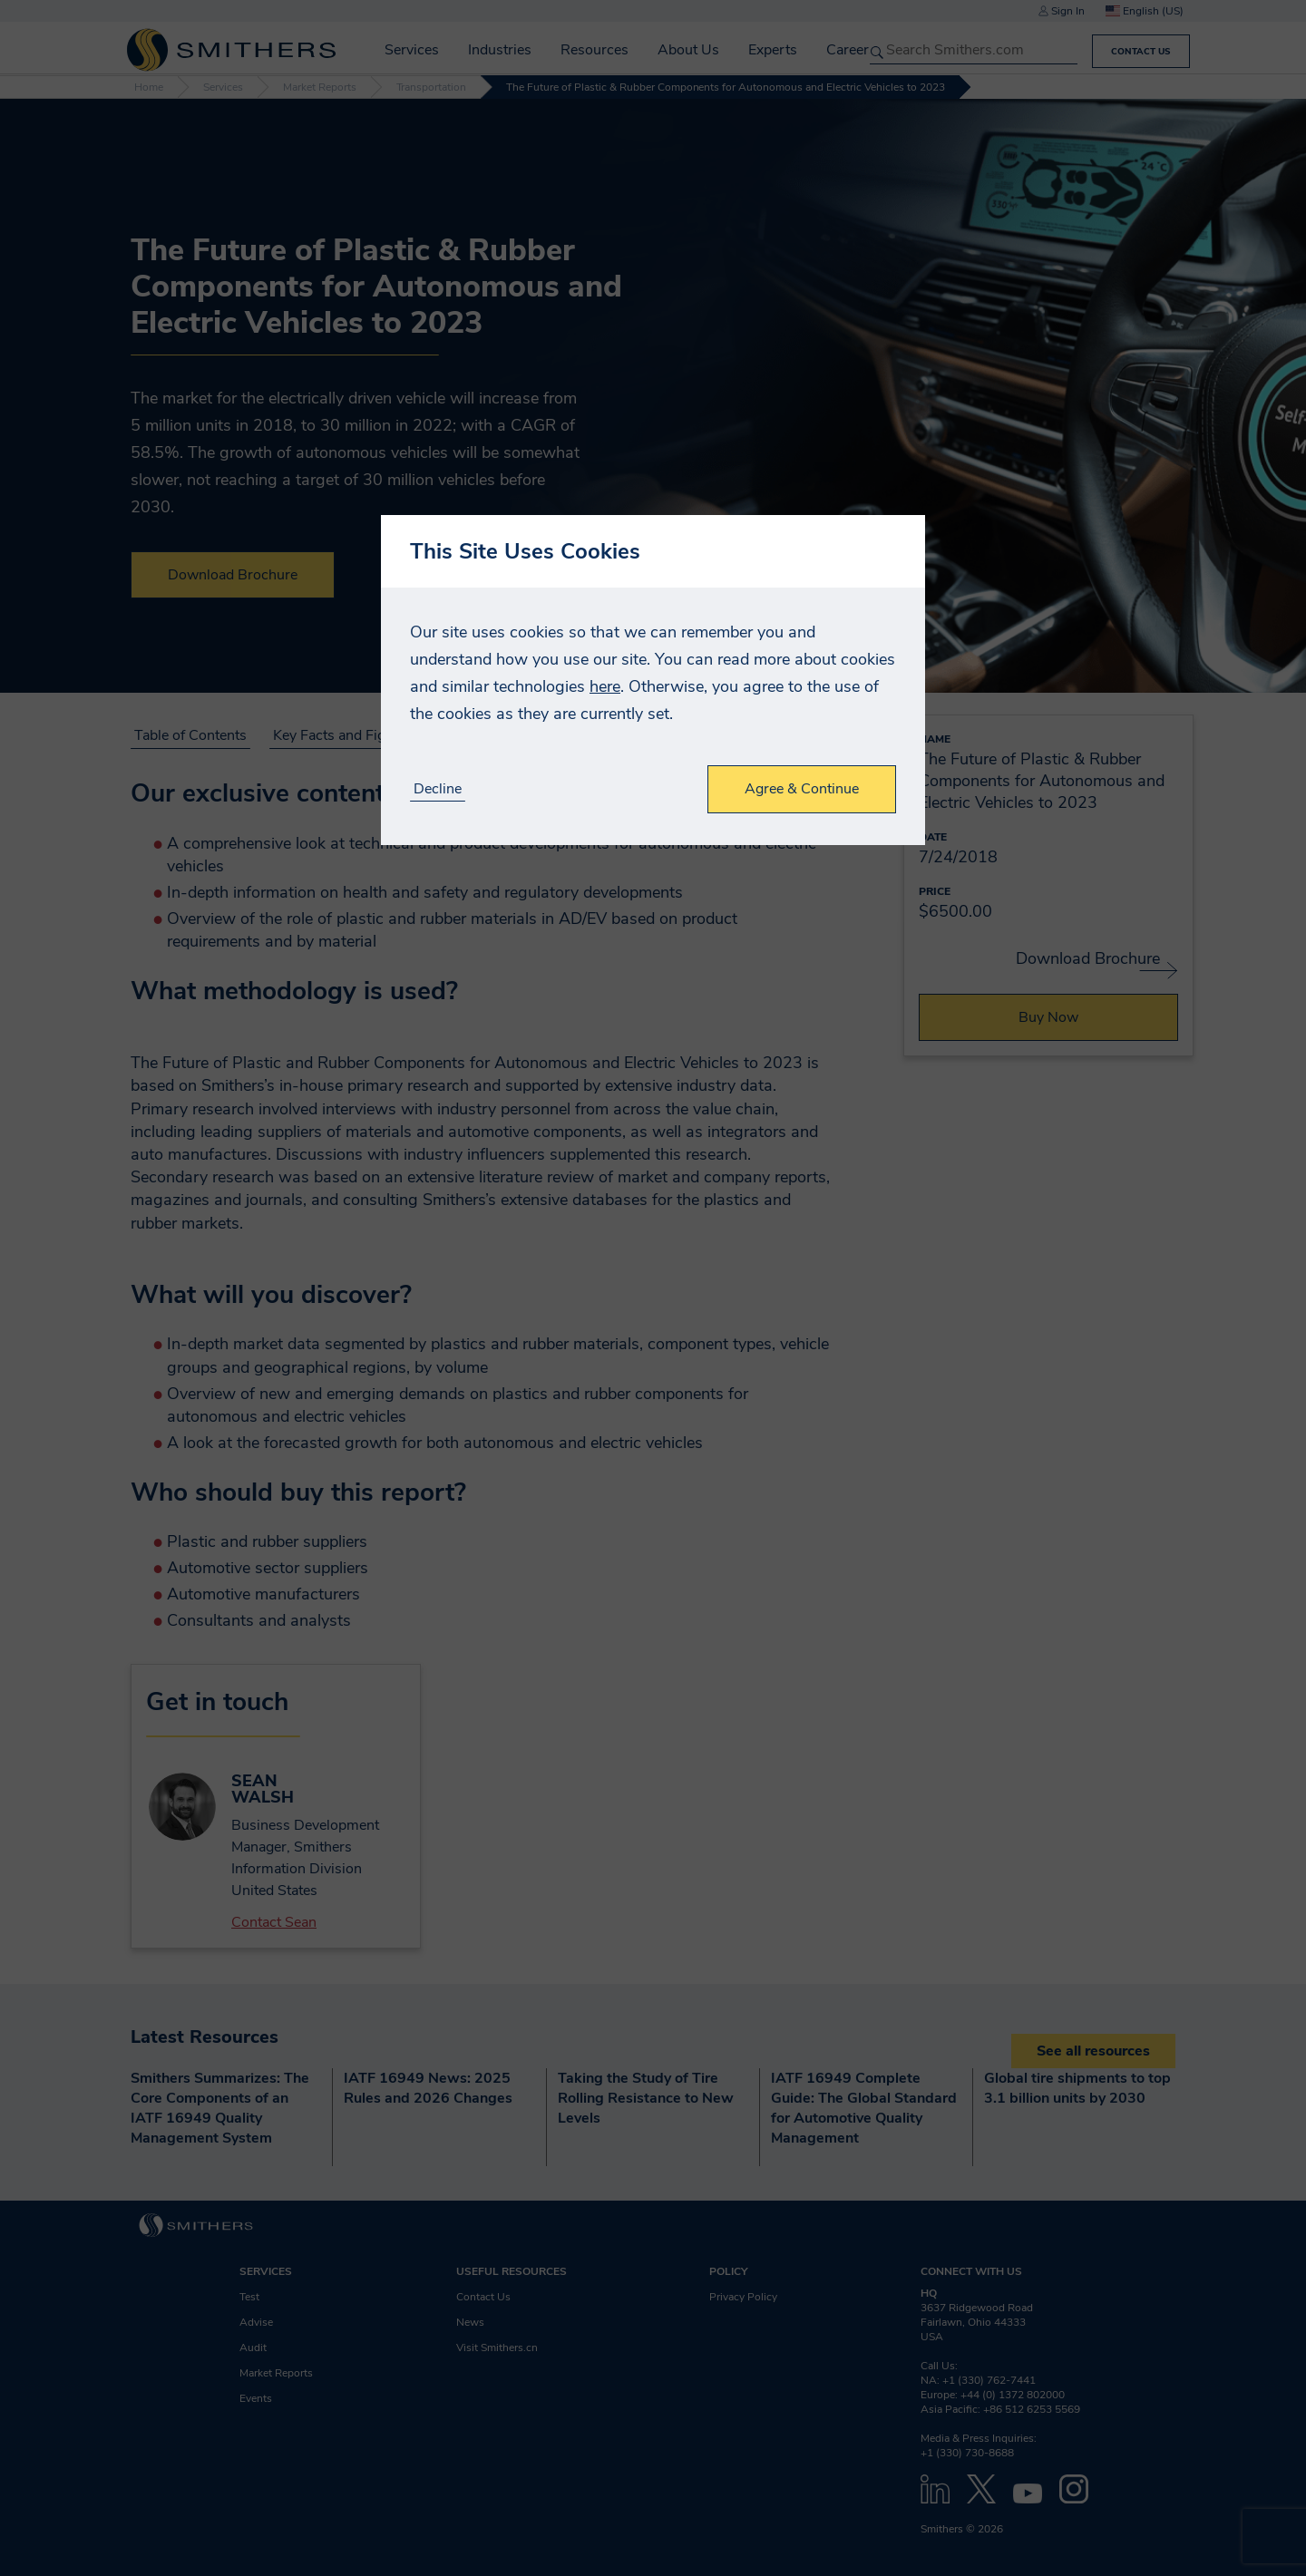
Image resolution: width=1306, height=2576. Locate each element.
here (605, 686)
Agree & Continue (802, 789)
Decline (438, 789)
